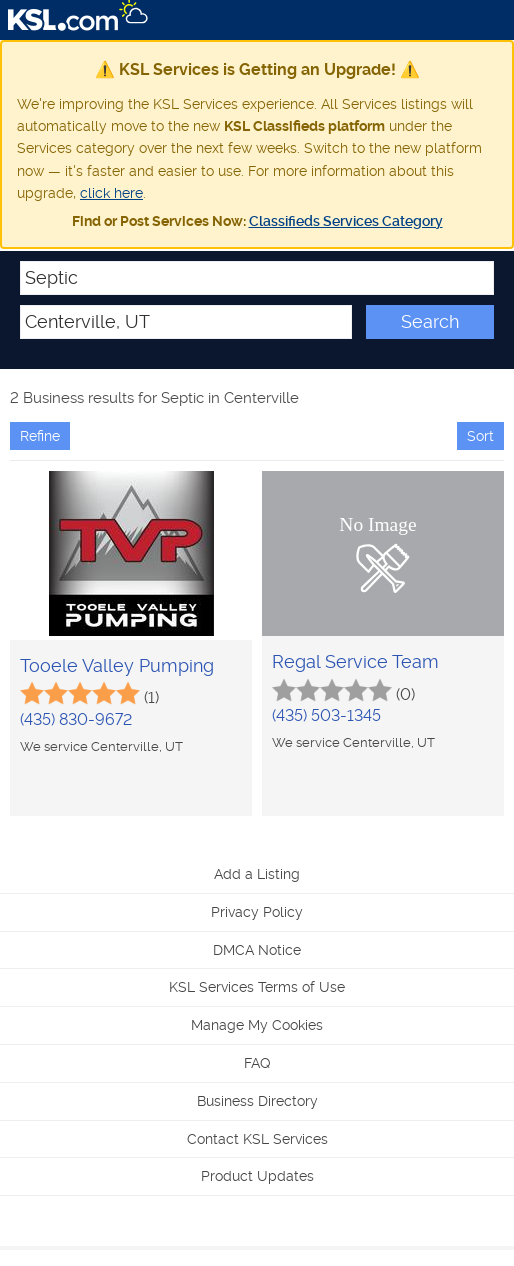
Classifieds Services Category (346, 221)
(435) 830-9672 (76, 719)
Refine (40, 436)
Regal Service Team (355, 661)
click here (111, 193)
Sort (480, 436)
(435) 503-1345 (326, 715)
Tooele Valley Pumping (117, 665)
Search (430, 321)
